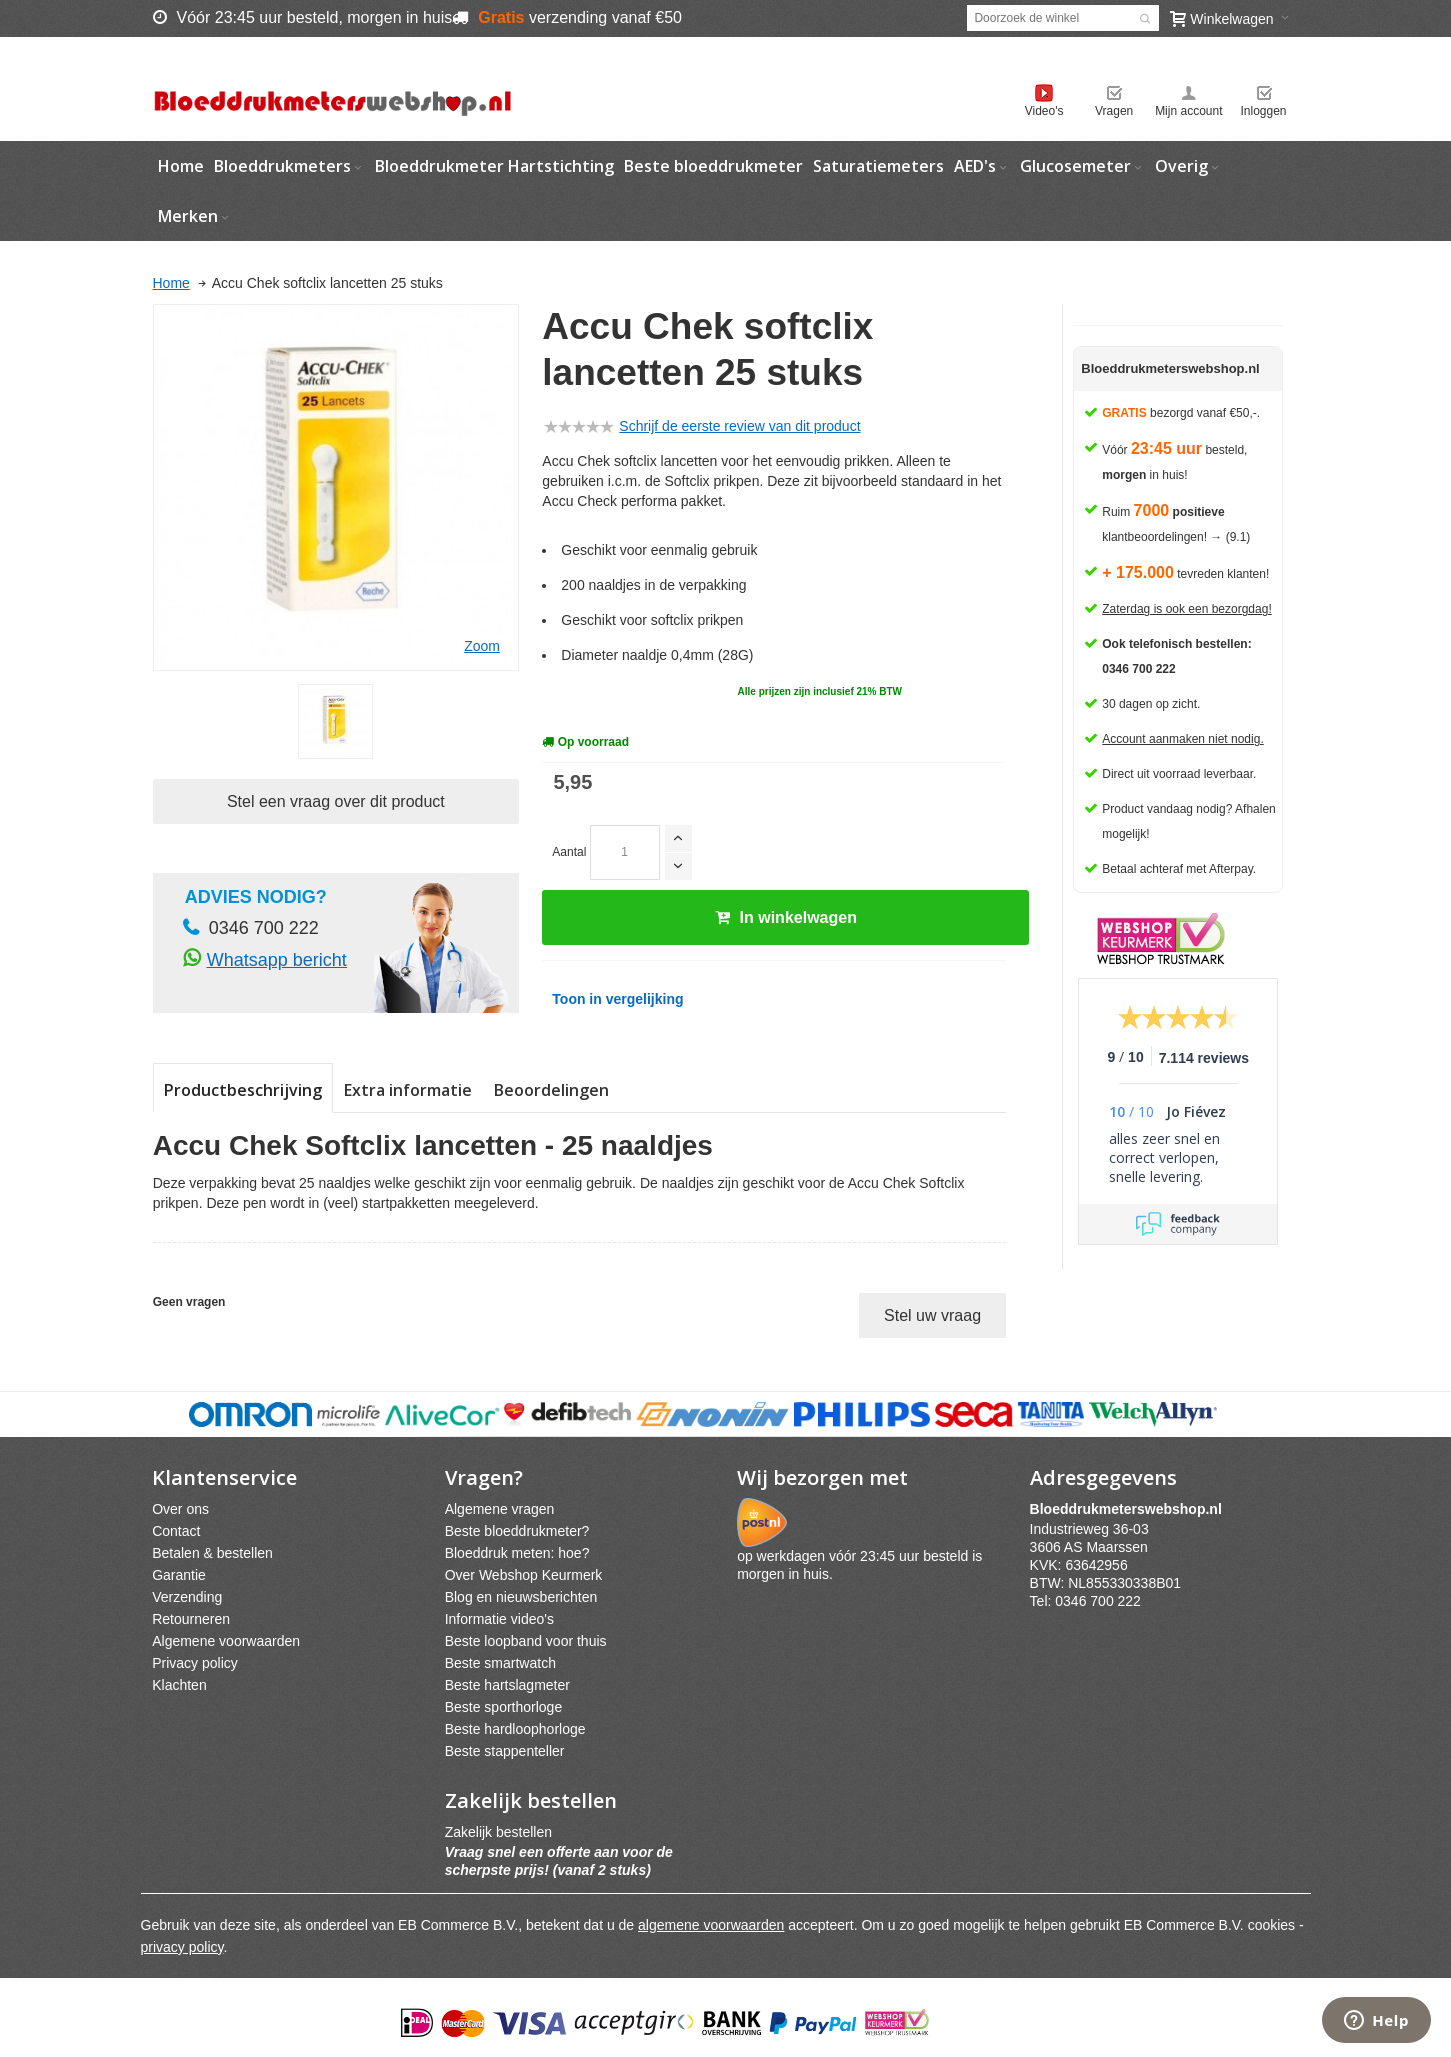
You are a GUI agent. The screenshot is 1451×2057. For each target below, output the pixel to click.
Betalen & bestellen (212, 1553)
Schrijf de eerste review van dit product (739, 426)
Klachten (179, 1685)
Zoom (482, 646)
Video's (1044, 111)
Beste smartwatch (500, 1663)
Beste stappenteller (505, 1751)
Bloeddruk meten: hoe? (517, 1553)
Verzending (187, 1597)
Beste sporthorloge (504, 1707)
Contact (176, 1531)
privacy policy (182, 1947)
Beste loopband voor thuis (526, 1641)
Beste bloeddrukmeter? (517, 1531)
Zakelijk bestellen (498, 1832)
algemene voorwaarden (711, 1925)
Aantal (569, 852)
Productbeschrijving (243, 1090)
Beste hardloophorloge (515, 1729)
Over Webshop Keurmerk (524, 1575)
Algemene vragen (500, 1509)
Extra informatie (408, 1090)
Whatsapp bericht (277, 960)
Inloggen (1263, 111)
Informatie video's (499, 1619)
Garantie (179, 1575)
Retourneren (191, 1619)
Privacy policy (195, 1663)
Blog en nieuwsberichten (521, 1597)
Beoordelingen (551, 1090)
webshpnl (1131, 1509)
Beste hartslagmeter (507, 1685)
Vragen (1114, 111)
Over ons (180, 1509)
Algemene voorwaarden (226, 1641)
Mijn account (1188, 111)
